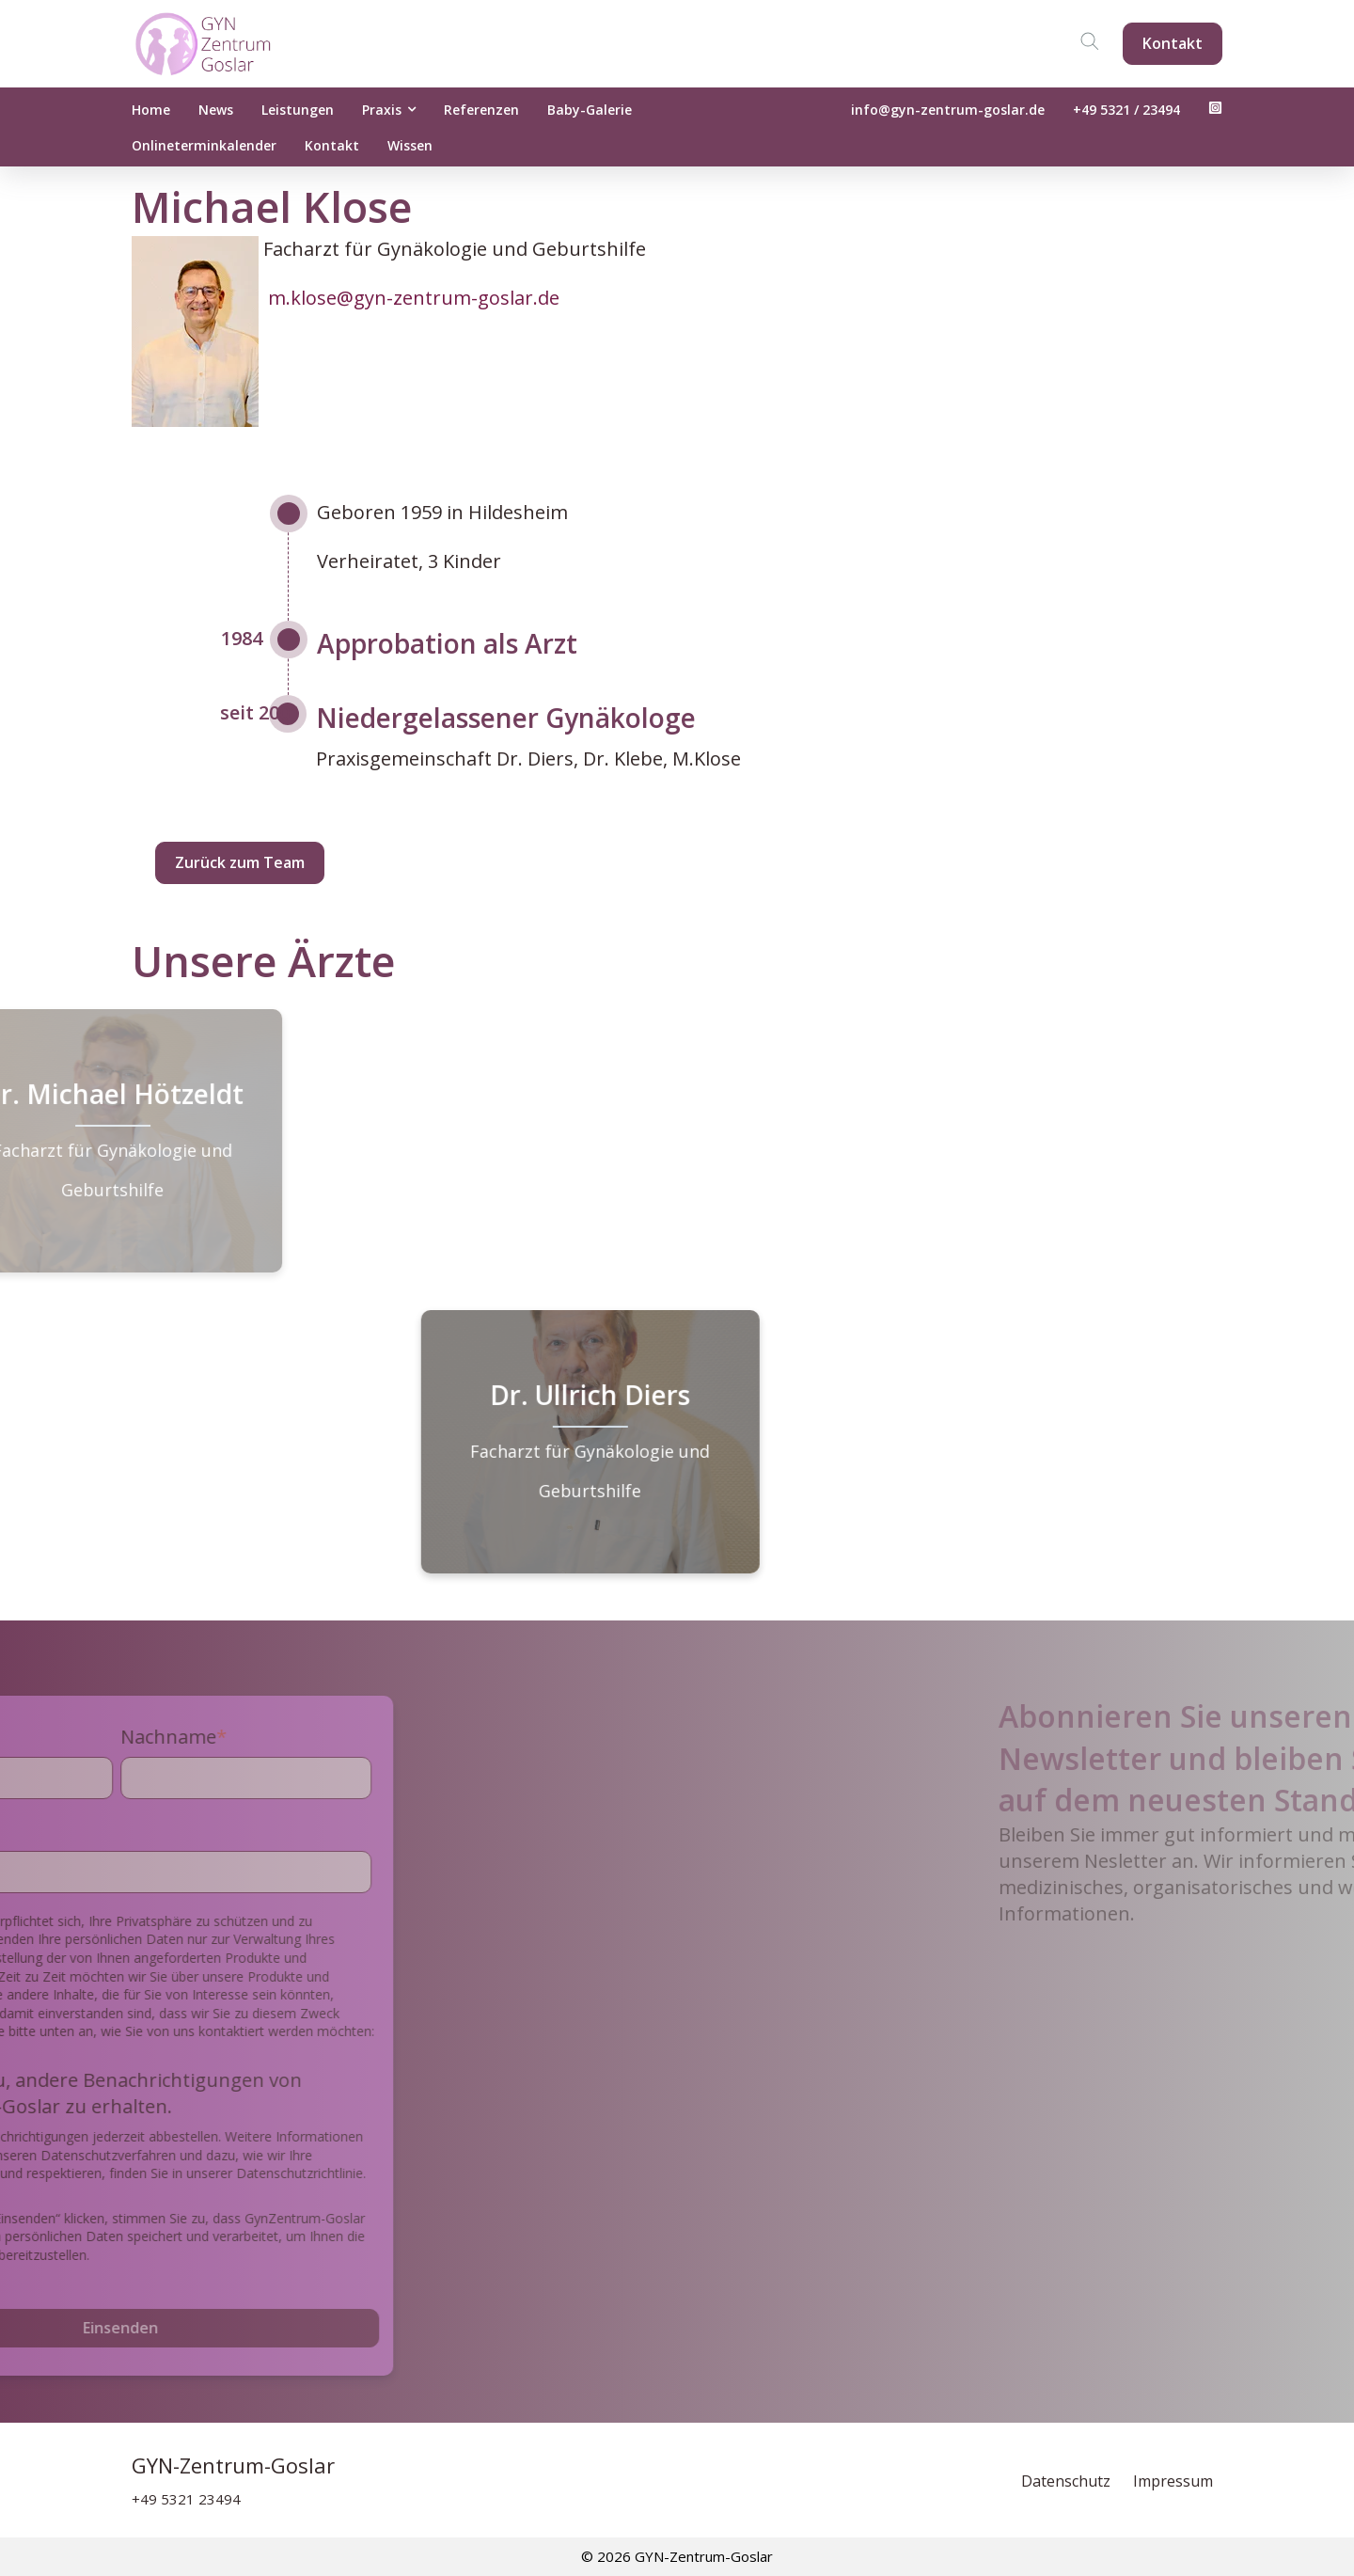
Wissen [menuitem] (410, 145)
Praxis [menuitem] (381, 110)
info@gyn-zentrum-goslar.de (948, 110)
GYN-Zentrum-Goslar (233, 2465)
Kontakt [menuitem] (332, 145)
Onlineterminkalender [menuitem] (204, 145)
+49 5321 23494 (186, 2498)
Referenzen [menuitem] (481, 110)
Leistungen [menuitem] (297, 110)
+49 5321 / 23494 (1126, 110)
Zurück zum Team (240, 862)
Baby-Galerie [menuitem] (589, 110)
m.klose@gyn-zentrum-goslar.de (413, 297)
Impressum (1173, 2481)
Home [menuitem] (151, 110)
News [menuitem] (215, 110)
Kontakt (1172, 43)
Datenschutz (1067, 2481)
